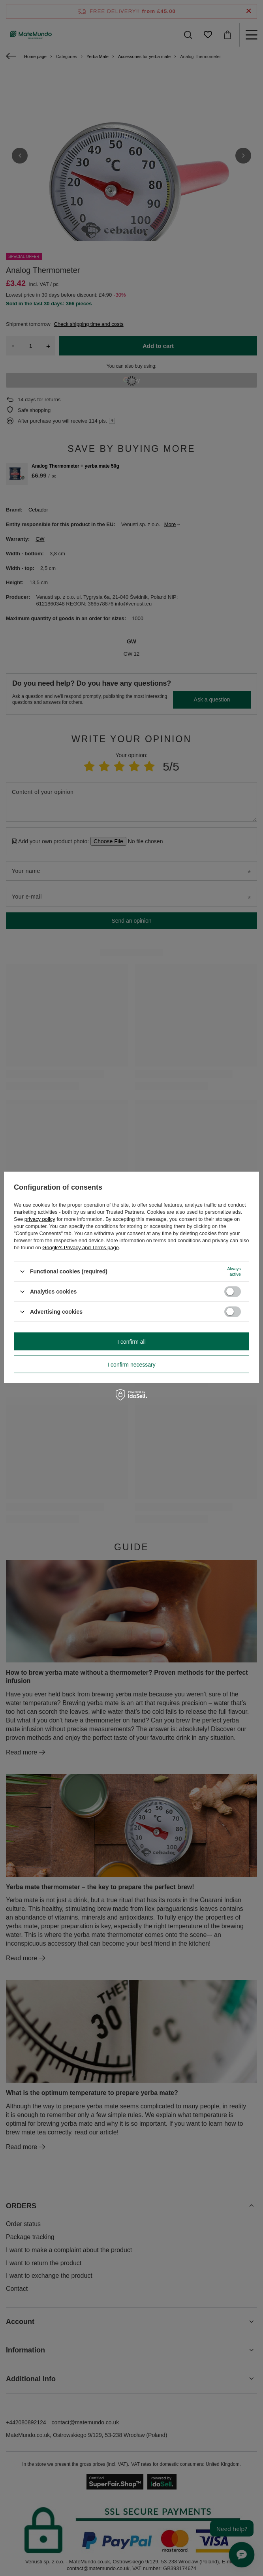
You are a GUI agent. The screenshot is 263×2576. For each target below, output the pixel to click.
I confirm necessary (131, 1364)
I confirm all (131, 1341)
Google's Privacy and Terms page (80, 1247)
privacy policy (39, 1219)
